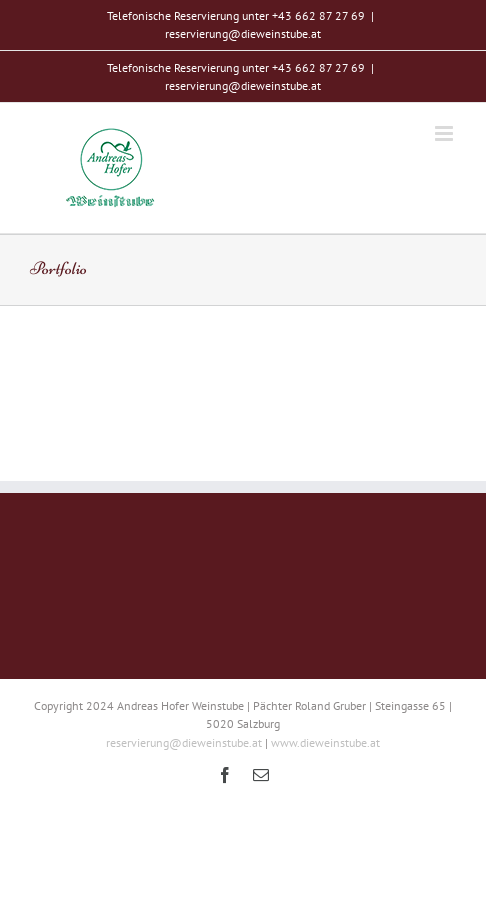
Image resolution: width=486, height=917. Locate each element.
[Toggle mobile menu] (445, 133)
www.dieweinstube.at (325, 742)
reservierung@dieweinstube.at (243, 33)
